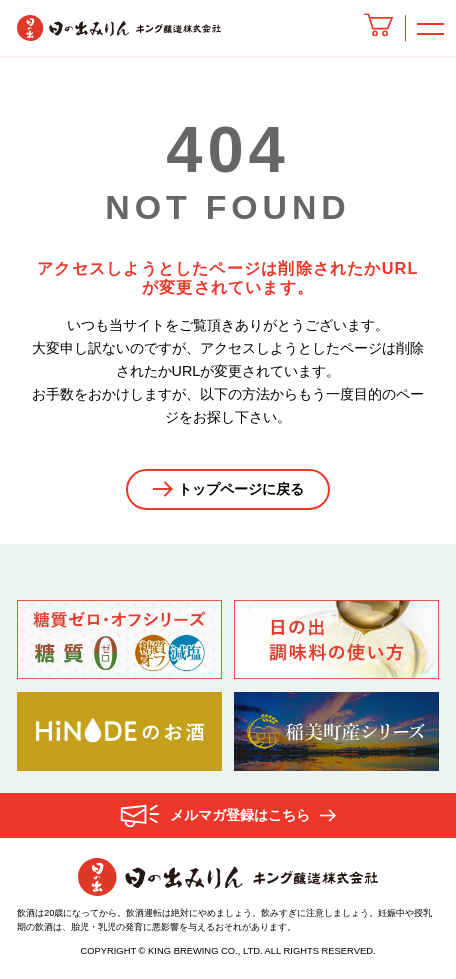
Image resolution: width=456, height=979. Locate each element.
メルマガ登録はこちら (240, 816)
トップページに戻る (240, 489)
